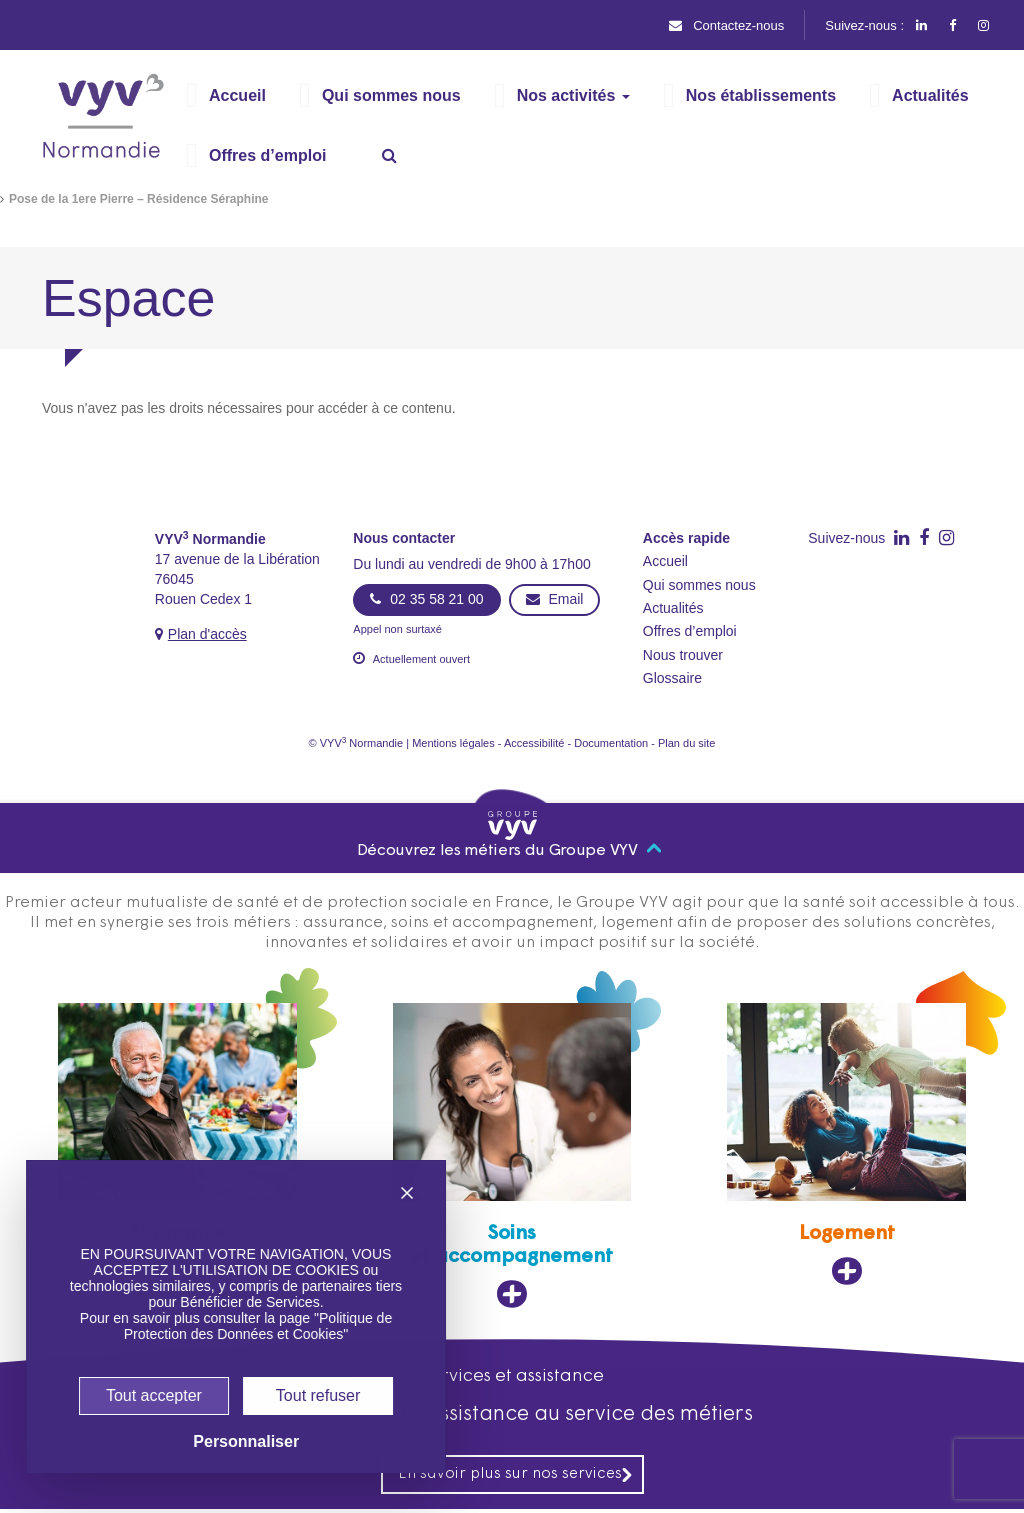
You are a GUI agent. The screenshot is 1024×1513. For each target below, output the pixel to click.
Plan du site (708, 743)
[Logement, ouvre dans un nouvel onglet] (847, 1146)
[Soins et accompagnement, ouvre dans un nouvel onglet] (512, 1158)
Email (551, 599)
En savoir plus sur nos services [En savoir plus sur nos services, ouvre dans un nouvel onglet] (516, 1477)
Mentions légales (445, 743)
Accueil (667, 561)
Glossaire (675, 678)
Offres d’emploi (697, 631)
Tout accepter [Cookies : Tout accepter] (135, 1387)
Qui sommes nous (701, 585)
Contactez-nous (720, 25)
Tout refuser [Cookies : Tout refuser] (299, 1395)
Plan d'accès (211, 633)
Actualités (677, 608)
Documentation (623, 743)
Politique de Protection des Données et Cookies (241, 1310)
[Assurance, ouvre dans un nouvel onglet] (177, 1146)
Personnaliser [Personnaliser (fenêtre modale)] (225, 1442)
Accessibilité (536, 743)
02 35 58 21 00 (425, 599)
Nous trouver (687, 655)
